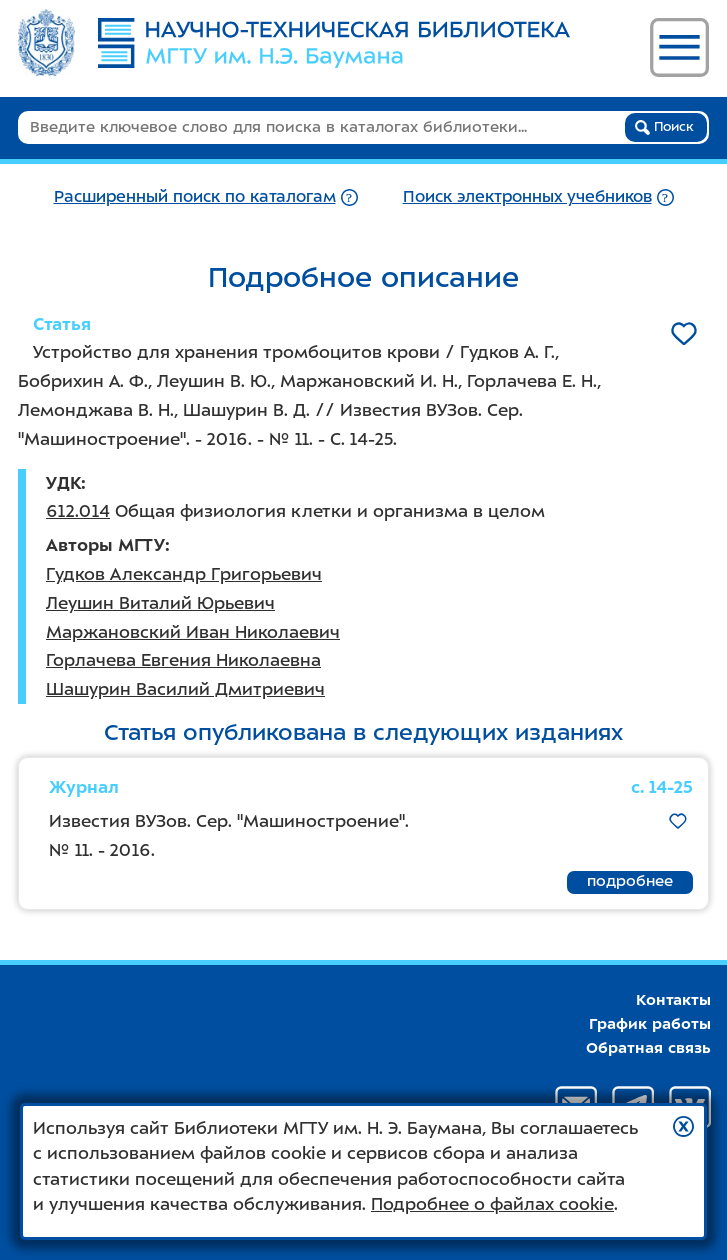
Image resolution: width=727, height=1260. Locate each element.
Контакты (673, 1000)
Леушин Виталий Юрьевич (160, 603)
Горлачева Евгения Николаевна (183, 660)
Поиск (664, 127)
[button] (683, 1126)
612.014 (78, 511)
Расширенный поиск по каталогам (195, 196)
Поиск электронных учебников (527, 196)
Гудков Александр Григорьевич (184, 574)
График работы (650, 1024)
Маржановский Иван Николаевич (193, 632)
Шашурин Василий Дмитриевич (185, 689)
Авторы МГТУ (105, 545)
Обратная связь (648, 1048)
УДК (63, 483)
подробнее (630, 881)
